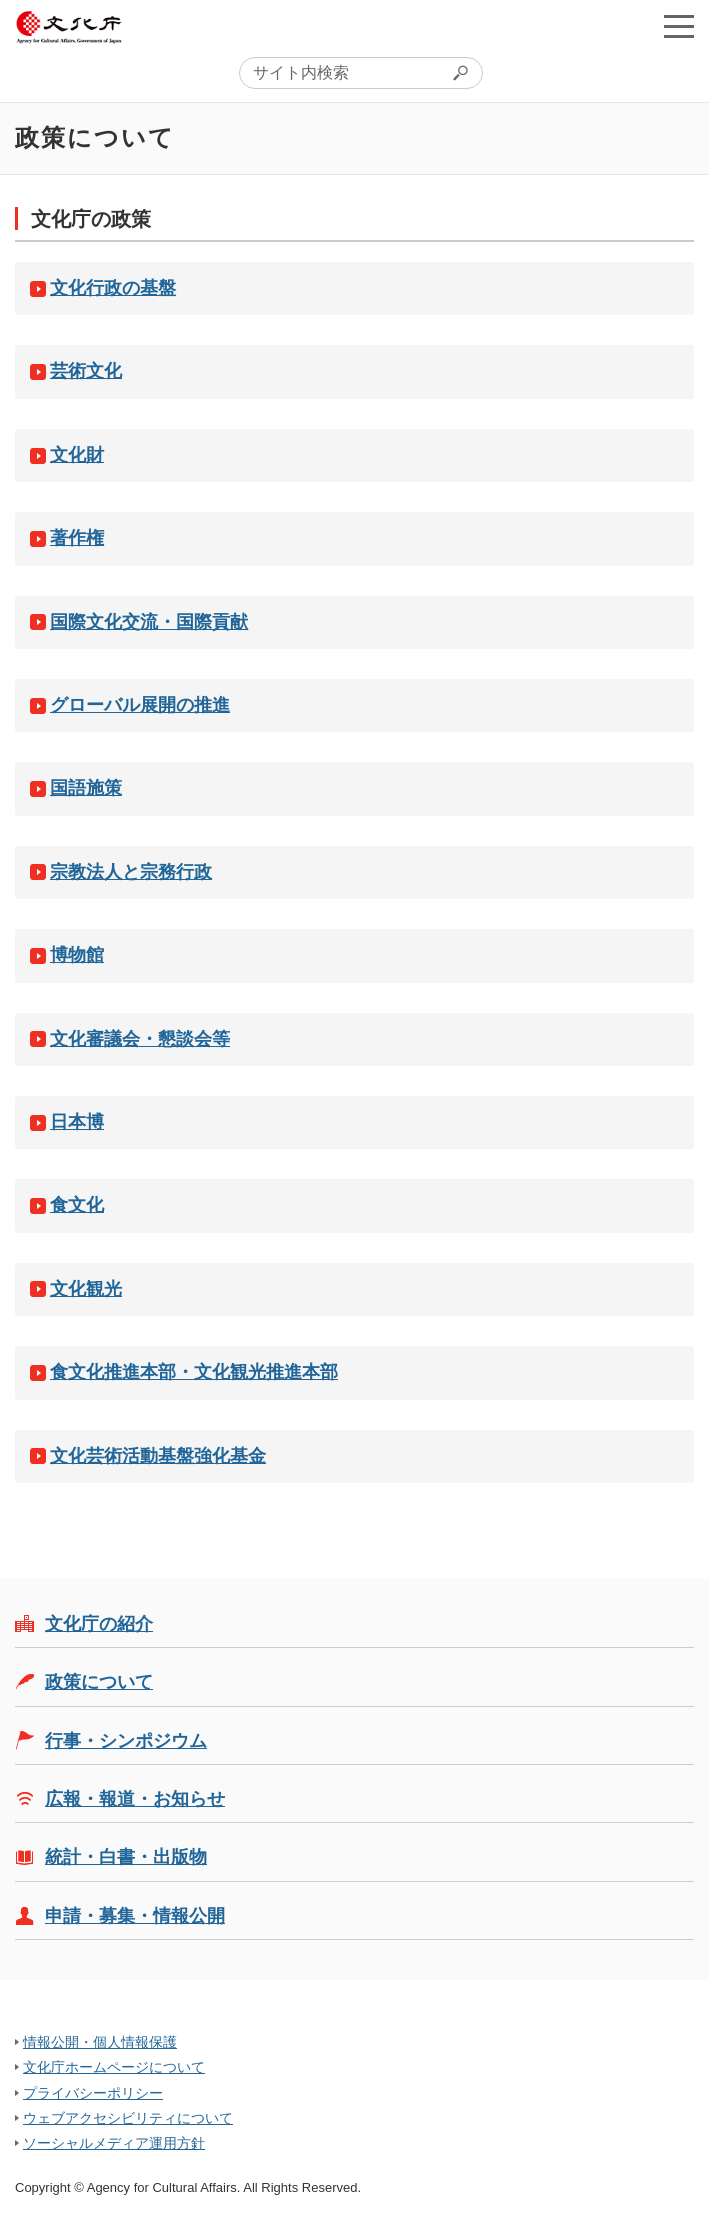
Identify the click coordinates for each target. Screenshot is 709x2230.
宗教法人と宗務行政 (131, 872)
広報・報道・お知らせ (135, 1799)
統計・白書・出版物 (126, 1857)
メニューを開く (679, 26)
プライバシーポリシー (93, 2093)
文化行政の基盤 (113, 288)
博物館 (77, 955)
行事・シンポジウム (126, 1741)
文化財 (77, 455)
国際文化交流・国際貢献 (149, 622)
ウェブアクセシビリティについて (128, 2118)
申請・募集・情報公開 (135, 1916)
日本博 (77, 1122)
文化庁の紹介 (99, 1624)
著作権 (77, 538)
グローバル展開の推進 (140, 705)
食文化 (77, 1205)
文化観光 (86, 1289)
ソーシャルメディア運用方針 (114, 2143)
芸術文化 (86, 371)
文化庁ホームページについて (114, 2067)
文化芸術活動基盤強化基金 (158, 1456)
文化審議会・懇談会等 (140, 1039)
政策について (99, 1682)
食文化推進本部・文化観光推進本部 (194, 1372)
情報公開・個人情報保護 (100, 2042)
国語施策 (86, 788)
